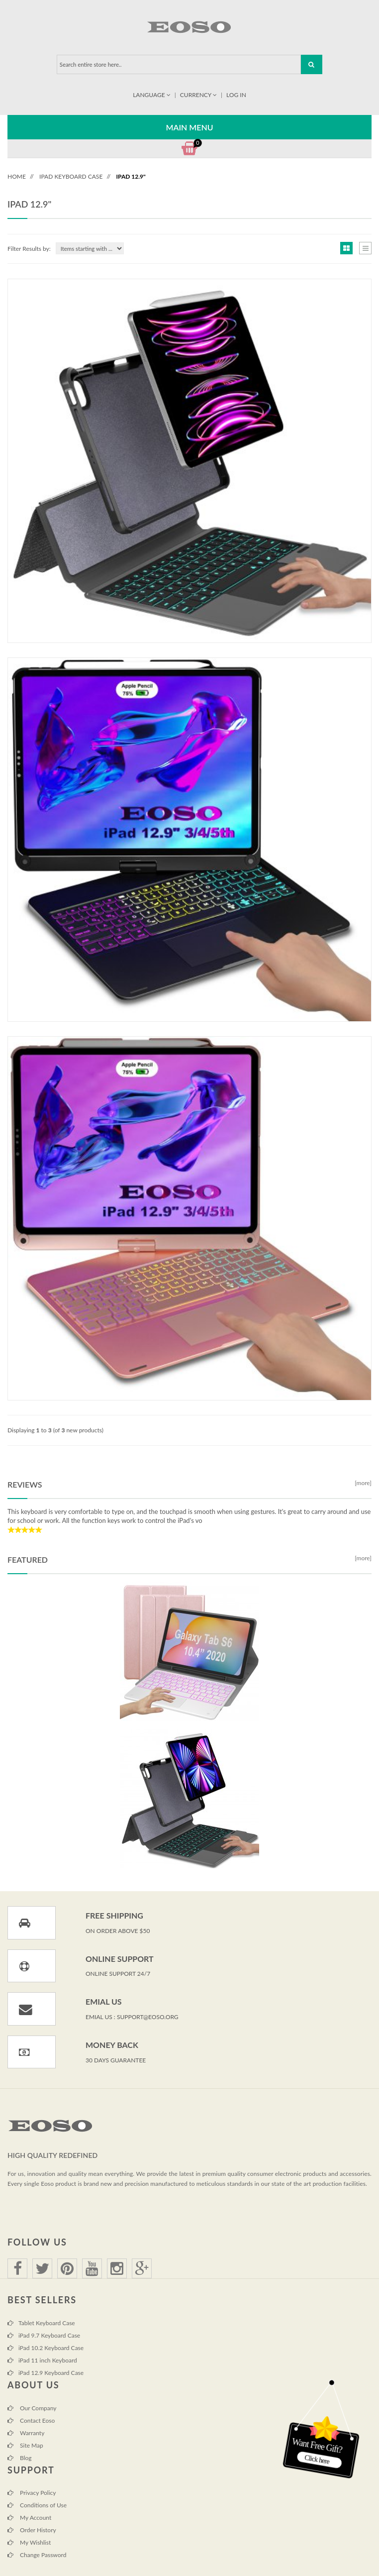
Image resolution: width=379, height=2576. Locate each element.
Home (16, 176)
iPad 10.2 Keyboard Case (45, 2348)
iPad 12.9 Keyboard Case (45, 2372)
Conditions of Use (37, 2505)
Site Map (25, 2445)
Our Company (31, 2408)
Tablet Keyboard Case (41, 2323)
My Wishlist (29, 2542)
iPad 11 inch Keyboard (42, 2360)
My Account (29, 2517)
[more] (362, 1483)
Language (152, 95)
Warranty (25, 2433)
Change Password (36, 2555)
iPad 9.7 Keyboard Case (43, 2335)
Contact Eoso (31, 2420)
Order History (31, 2530)
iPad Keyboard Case (70, 176)
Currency (199, 95)
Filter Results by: (29, 248)
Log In (236, 95)
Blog (19, 2458)
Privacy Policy (31, 2492)
